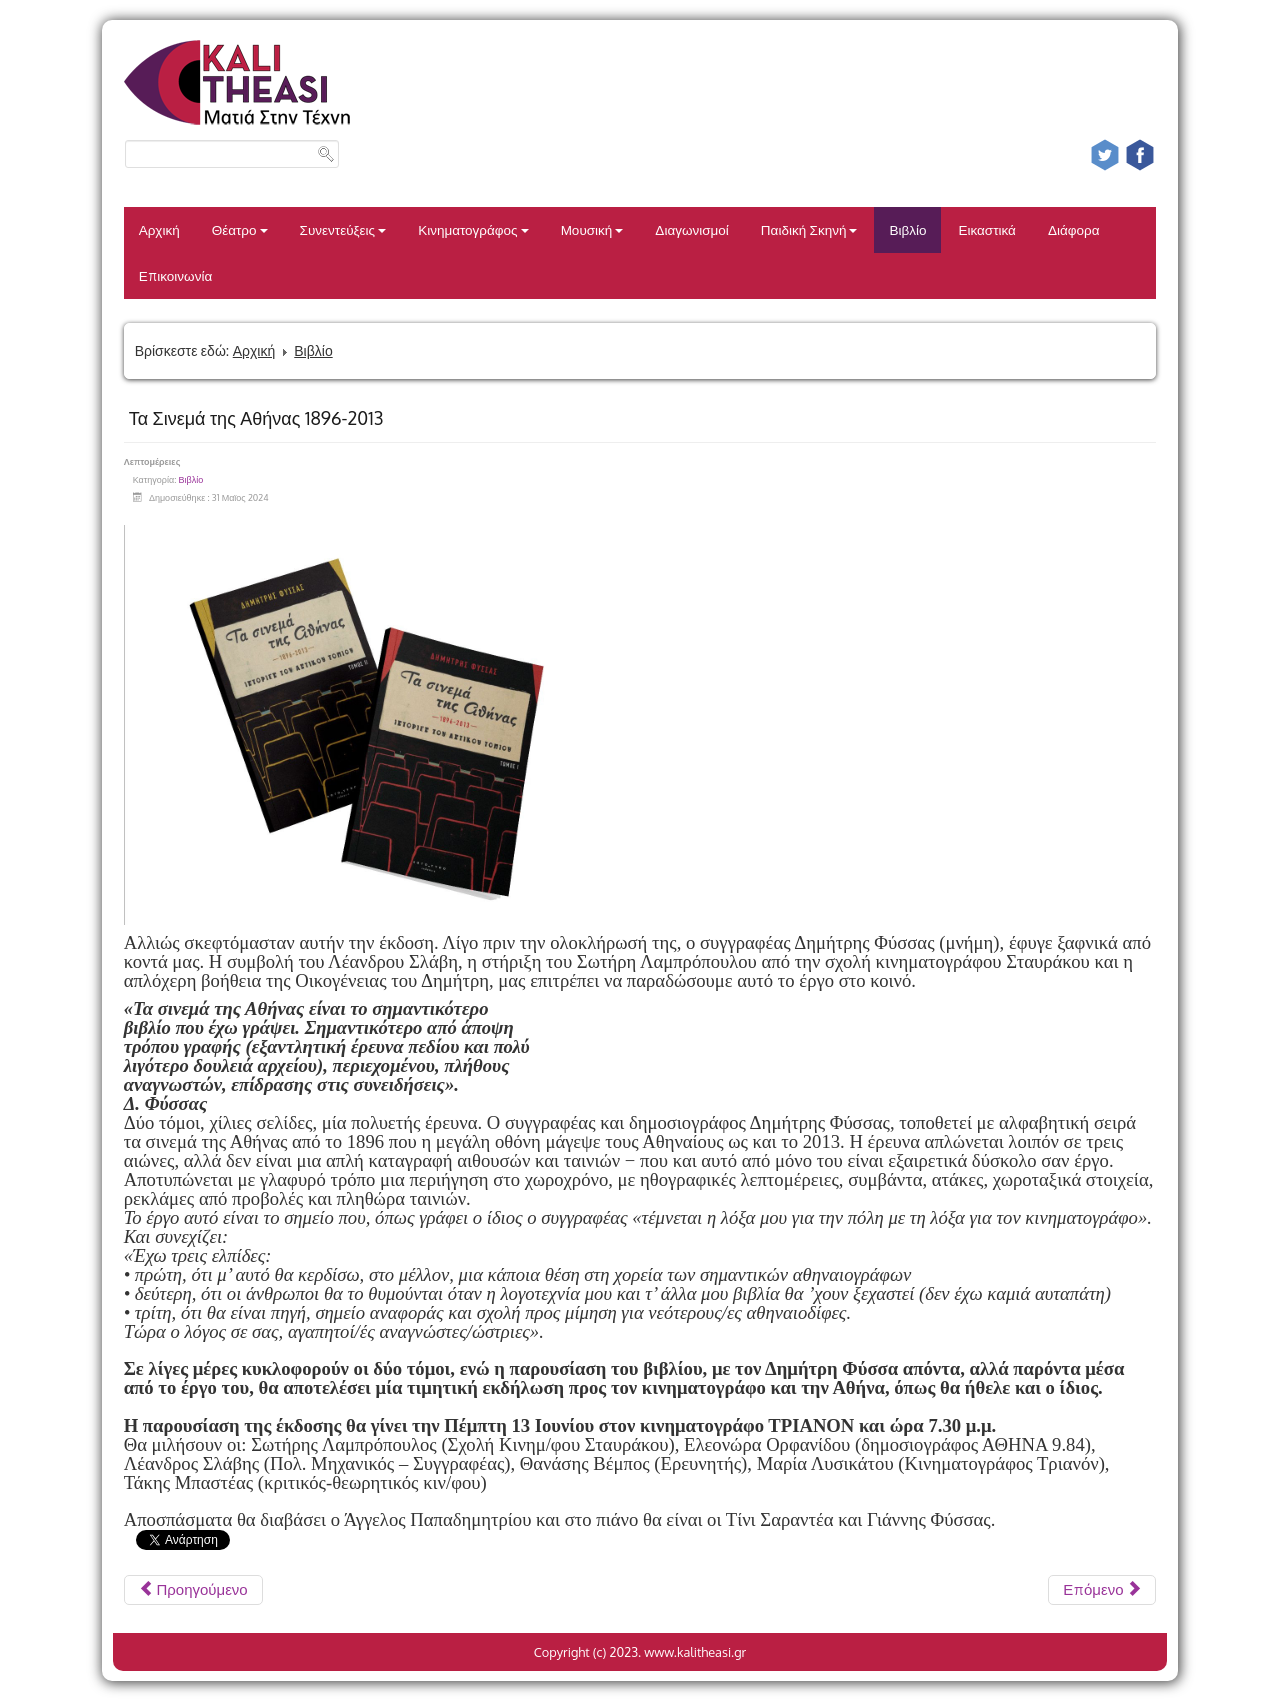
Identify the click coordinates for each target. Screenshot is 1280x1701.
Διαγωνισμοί (691, 229)
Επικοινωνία (176, 275)
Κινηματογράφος (473, 229)
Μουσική (592, 229)
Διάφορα (1074, 229)
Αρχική (159, 229)
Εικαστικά (986, 229)
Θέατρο (240, 229)
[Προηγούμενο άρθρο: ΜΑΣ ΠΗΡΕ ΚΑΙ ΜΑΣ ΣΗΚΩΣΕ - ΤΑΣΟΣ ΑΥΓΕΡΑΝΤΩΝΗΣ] (193, 1590)
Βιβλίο (907, 229)
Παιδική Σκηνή (809, 229)
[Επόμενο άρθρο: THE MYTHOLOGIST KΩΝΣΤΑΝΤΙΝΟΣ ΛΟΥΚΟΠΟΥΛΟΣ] (1102, 1590)
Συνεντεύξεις (343, 229)
